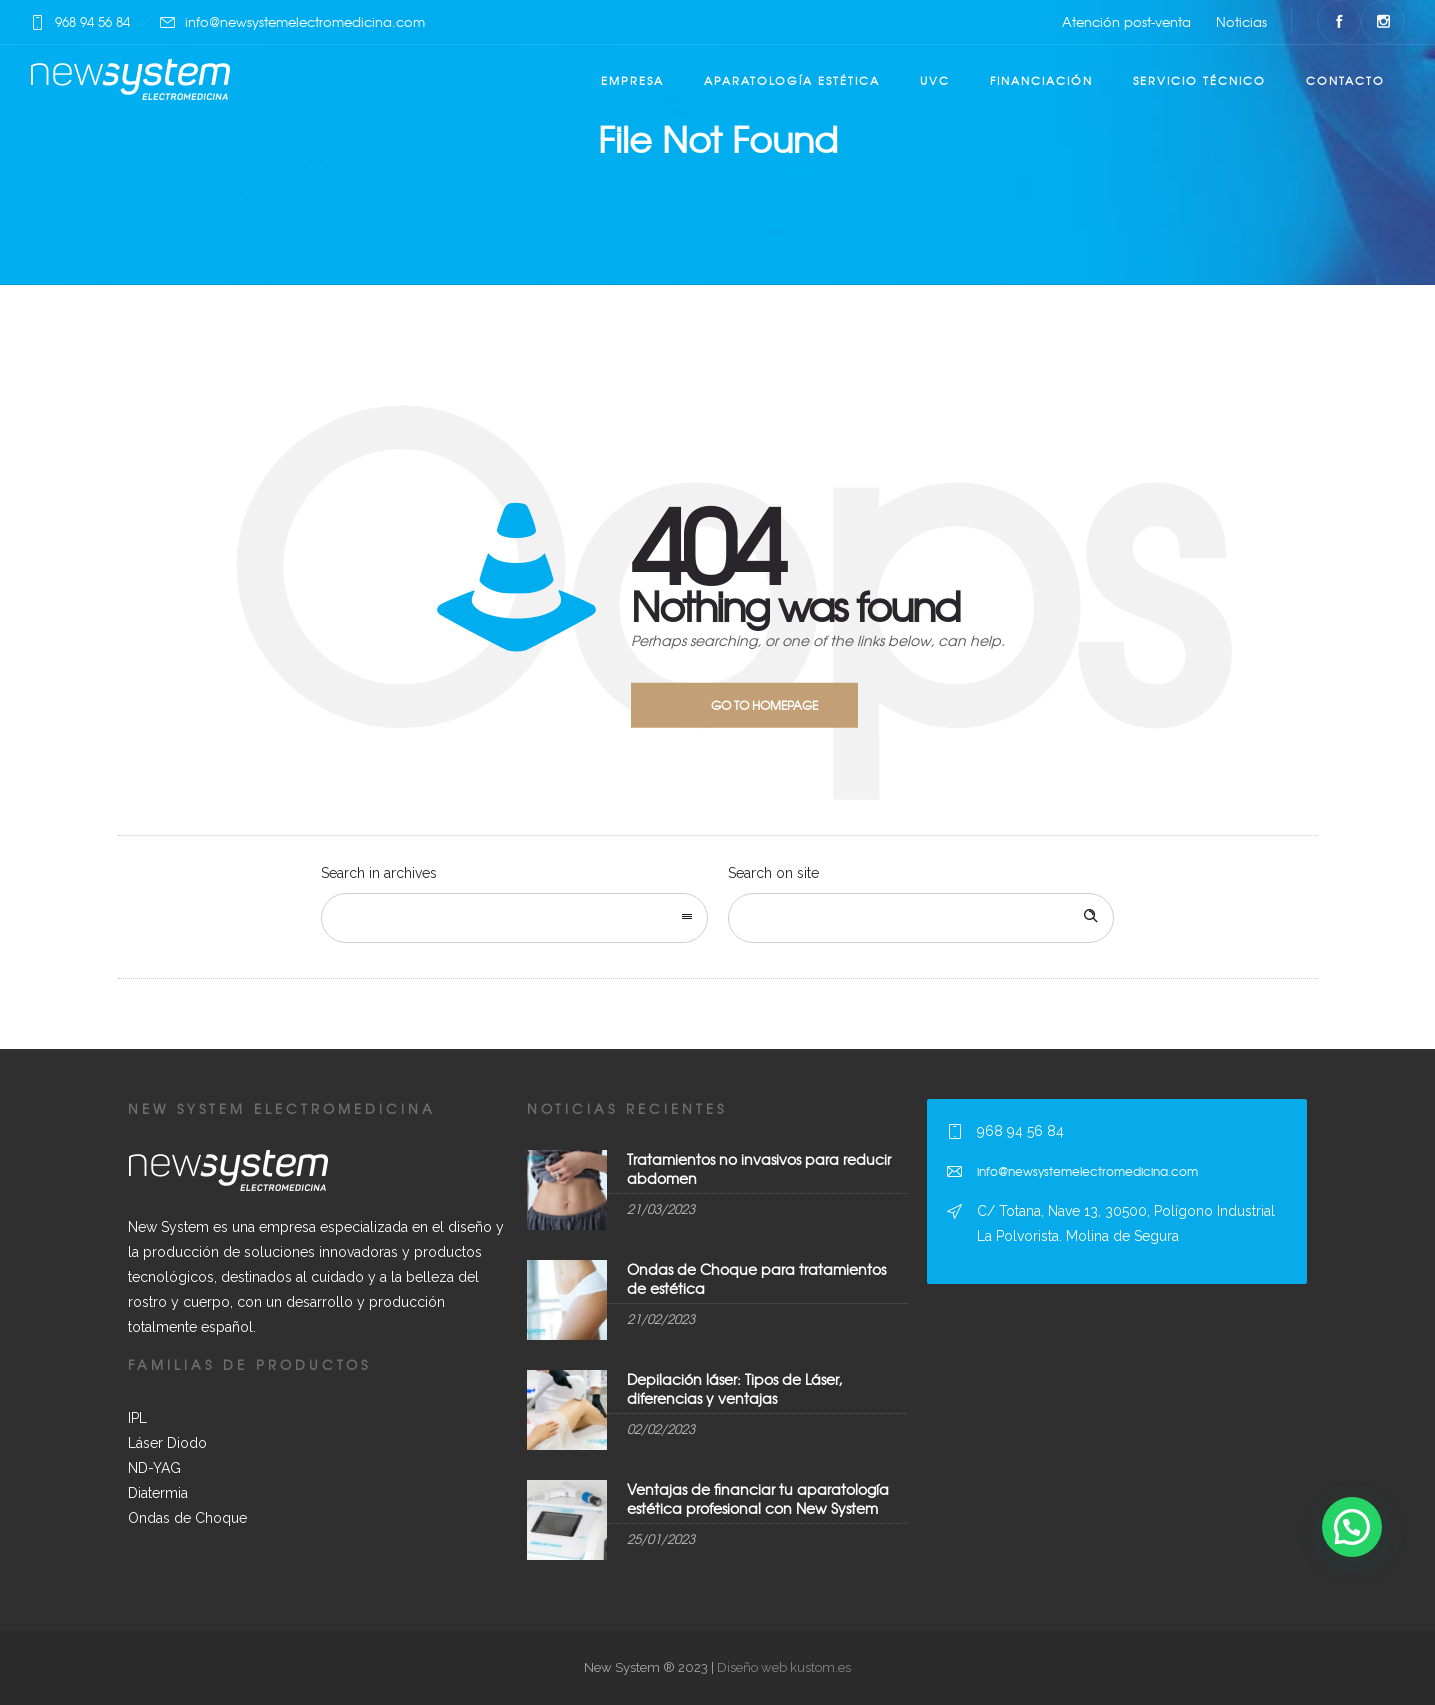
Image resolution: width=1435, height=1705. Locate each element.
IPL (137, 1418)
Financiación (1041, 80)
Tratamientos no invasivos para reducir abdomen (759, 1168)
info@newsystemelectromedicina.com (305, 21)
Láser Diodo (167, 1443)
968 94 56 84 (92, 21)
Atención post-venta (1126, 21)
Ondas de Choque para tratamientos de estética (756, 1278)
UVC (935, 80)
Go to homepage (764, 705)
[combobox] (514, 918)
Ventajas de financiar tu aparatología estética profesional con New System (758, 1498)
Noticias (1241, 21)
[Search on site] (921, 918)
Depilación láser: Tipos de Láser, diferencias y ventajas (734, 1388)
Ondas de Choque (187, 1518)
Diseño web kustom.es (782, 1667)
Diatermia (158, 1493)
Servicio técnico (1199, 80)
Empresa (632, 80)
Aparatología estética (792, 80)
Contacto (1345, 80)
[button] (1352, 1527)
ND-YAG (154, 1468)
